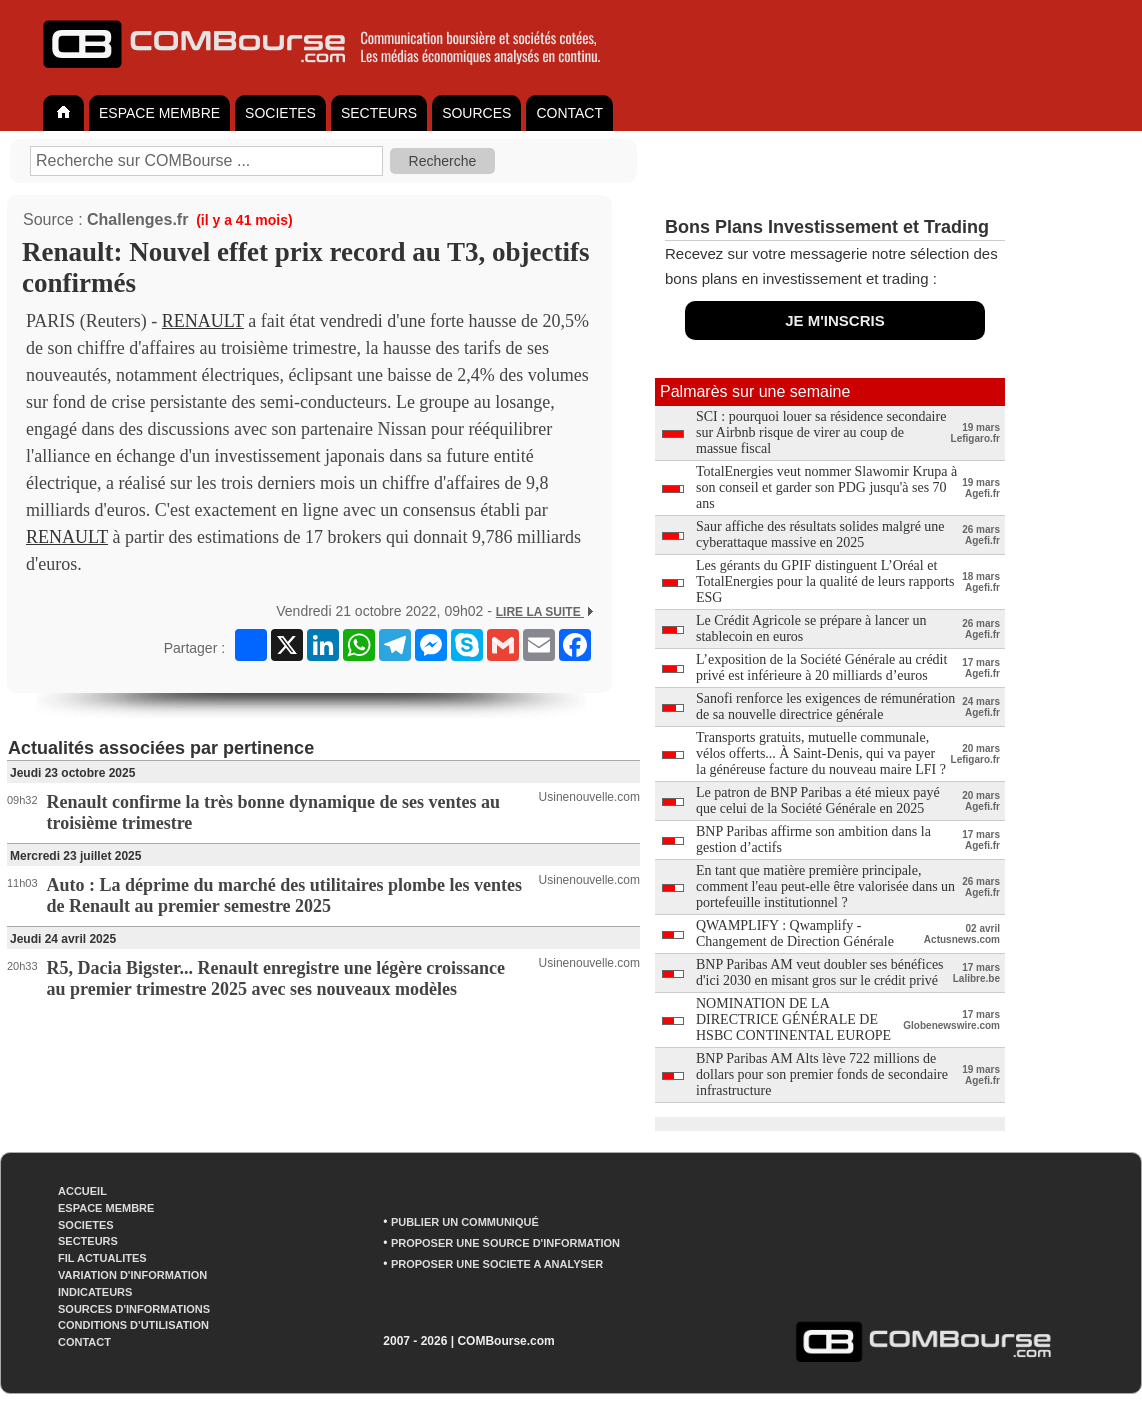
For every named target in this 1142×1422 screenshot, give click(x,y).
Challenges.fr (137, 219)
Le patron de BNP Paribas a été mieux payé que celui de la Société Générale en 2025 (818, 800)
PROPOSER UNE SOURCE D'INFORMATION (505, 1243)
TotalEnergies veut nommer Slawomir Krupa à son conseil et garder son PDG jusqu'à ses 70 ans (826, 487)
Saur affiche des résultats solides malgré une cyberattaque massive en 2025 (820, 534)
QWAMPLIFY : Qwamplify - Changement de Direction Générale (795, 933)
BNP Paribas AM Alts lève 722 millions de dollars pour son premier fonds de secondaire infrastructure (822, 1074)
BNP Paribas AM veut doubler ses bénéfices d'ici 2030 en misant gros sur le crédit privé (820, 972)
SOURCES (476, 113)
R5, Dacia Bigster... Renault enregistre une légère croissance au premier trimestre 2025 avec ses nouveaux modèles (276, 978)
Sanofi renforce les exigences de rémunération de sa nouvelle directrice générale (825, 706)
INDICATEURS (95, 1292)
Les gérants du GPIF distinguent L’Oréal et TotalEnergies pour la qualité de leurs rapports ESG (825, 581)
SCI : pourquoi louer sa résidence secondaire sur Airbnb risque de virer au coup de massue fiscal (821, 432)
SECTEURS (379, 113)
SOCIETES (280, 113)
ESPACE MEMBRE (159, 113)
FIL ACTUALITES (102, 1258)
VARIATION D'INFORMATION (132, 1275)
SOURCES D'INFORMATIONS (134, 1309)
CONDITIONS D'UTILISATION (133, 1325)
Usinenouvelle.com (589, 797)
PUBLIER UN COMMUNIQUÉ (465, 1222)
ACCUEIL (82, 1191)
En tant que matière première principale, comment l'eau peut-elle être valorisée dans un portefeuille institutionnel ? (825, 886)
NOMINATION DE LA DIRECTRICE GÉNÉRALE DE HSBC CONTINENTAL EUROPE (793, 1019)
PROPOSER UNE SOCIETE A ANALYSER (497, 1264)
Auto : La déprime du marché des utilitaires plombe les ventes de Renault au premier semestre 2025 (284, 895)
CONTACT (569, 113)
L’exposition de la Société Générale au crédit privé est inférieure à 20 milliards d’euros (821, 667)
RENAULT (203, 321)
